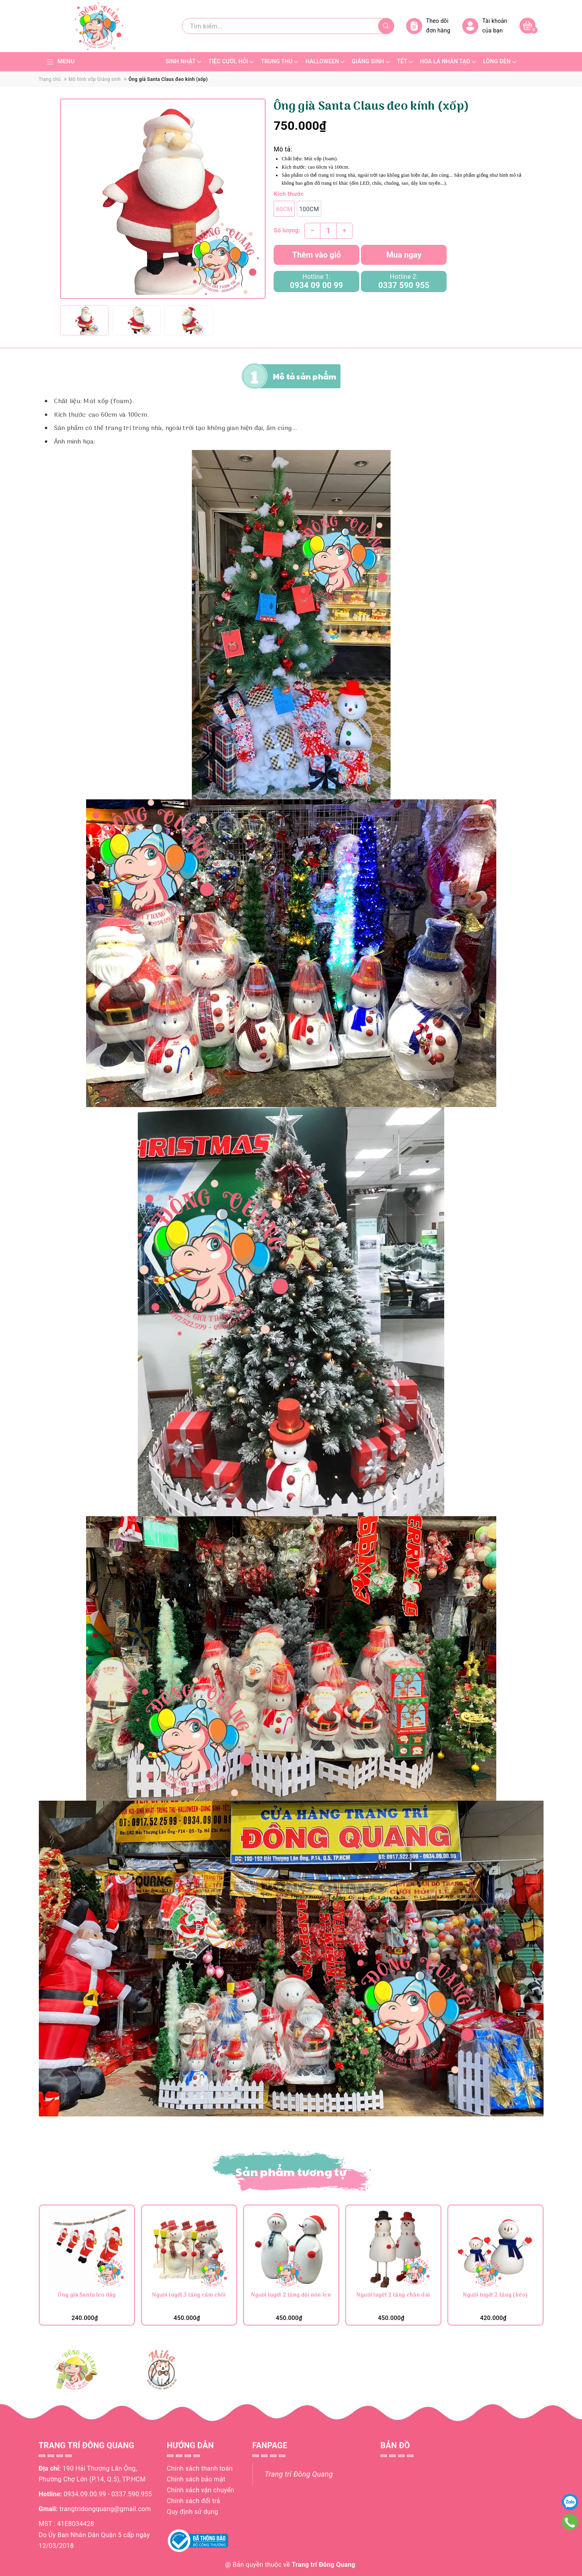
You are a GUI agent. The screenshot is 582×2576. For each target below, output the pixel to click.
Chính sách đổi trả (193, 2501)
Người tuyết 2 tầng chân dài (393, 2296)
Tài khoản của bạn (484, 26)
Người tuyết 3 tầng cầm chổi (189, 2296)
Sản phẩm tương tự (291, 2171)
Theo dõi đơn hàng (428, 26)
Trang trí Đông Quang (299, 2474)
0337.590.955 (131, 2494)
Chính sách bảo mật (196, 2479)
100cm (309, 209)
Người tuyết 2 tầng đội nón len (291, 2296)
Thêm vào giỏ (316, 255)
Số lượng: (287, 230)
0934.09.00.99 (85, 2494)
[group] (163, 198)
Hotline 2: (404, 281)
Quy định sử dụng (192, 2511)
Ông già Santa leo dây (87, 2296)
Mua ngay (404, 255)
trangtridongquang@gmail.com (105, 2509)
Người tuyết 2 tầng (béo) (495, 2296)
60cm (284, 209)
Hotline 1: (316, 281)
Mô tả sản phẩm (305, 376)
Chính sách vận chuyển (200, 2490)
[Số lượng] (328, 231)
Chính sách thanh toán (200, 2468)
